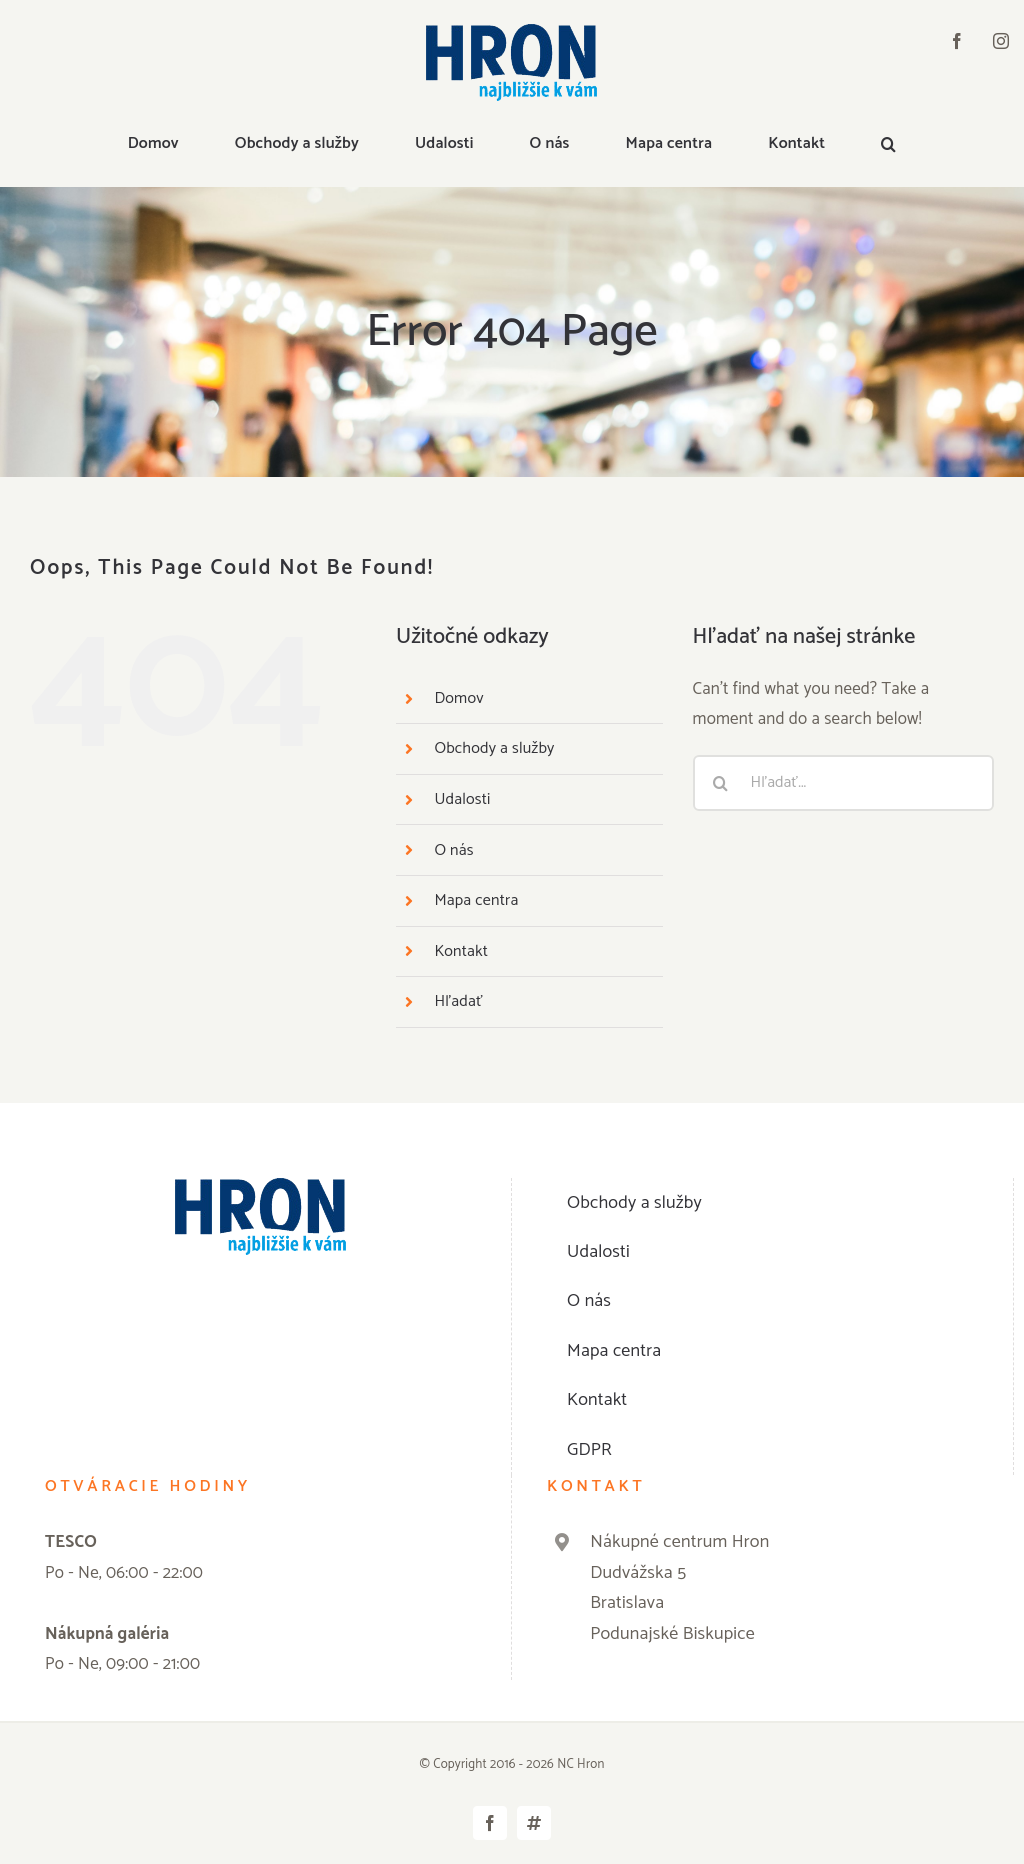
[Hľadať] (721, 783)
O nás (453, 850)
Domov (458, 698)
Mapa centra (476, 900)
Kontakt (461, 951)
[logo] (511, 32)
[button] (888, 145)
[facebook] (957, 41)
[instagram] (1001, 41)
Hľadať (458, 1001)
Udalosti (462, 799)
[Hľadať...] (843, 783)
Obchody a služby (494, 748)
